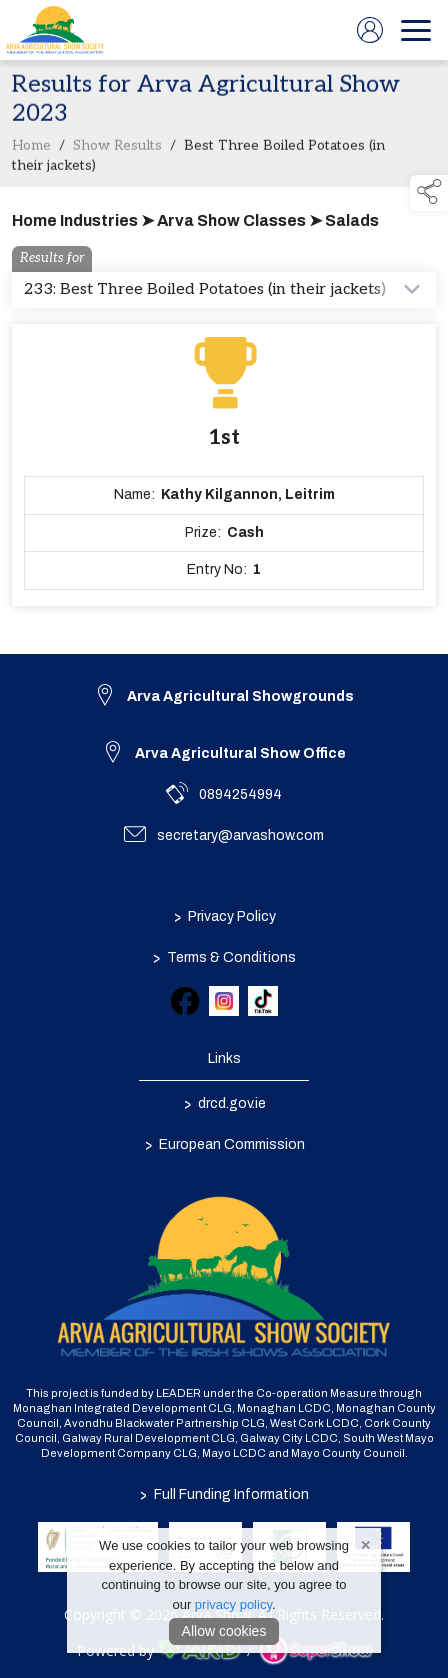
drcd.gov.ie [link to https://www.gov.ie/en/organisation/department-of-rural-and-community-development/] (224, 1103)
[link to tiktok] (263, 1001)
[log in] (370, 30)
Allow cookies (224, 1631)
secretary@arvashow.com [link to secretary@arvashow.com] (240, 835)
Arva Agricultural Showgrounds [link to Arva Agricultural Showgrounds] (240, 696)
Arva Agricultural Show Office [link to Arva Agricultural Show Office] (240, 753)
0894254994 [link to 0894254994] (240, 794)
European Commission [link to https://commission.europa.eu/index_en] (224, 1144)
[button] (429, 193)
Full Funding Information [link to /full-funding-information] (224, 1494)
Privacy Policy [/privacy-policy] (224, 916)
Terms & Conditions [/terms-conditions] (224, 957)
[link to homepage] (55, 30)
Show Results (117, 150)
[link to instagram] (224, 1001)
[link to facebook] (185, 1001)
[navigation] (416, 30)
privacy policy (233, 1604)
